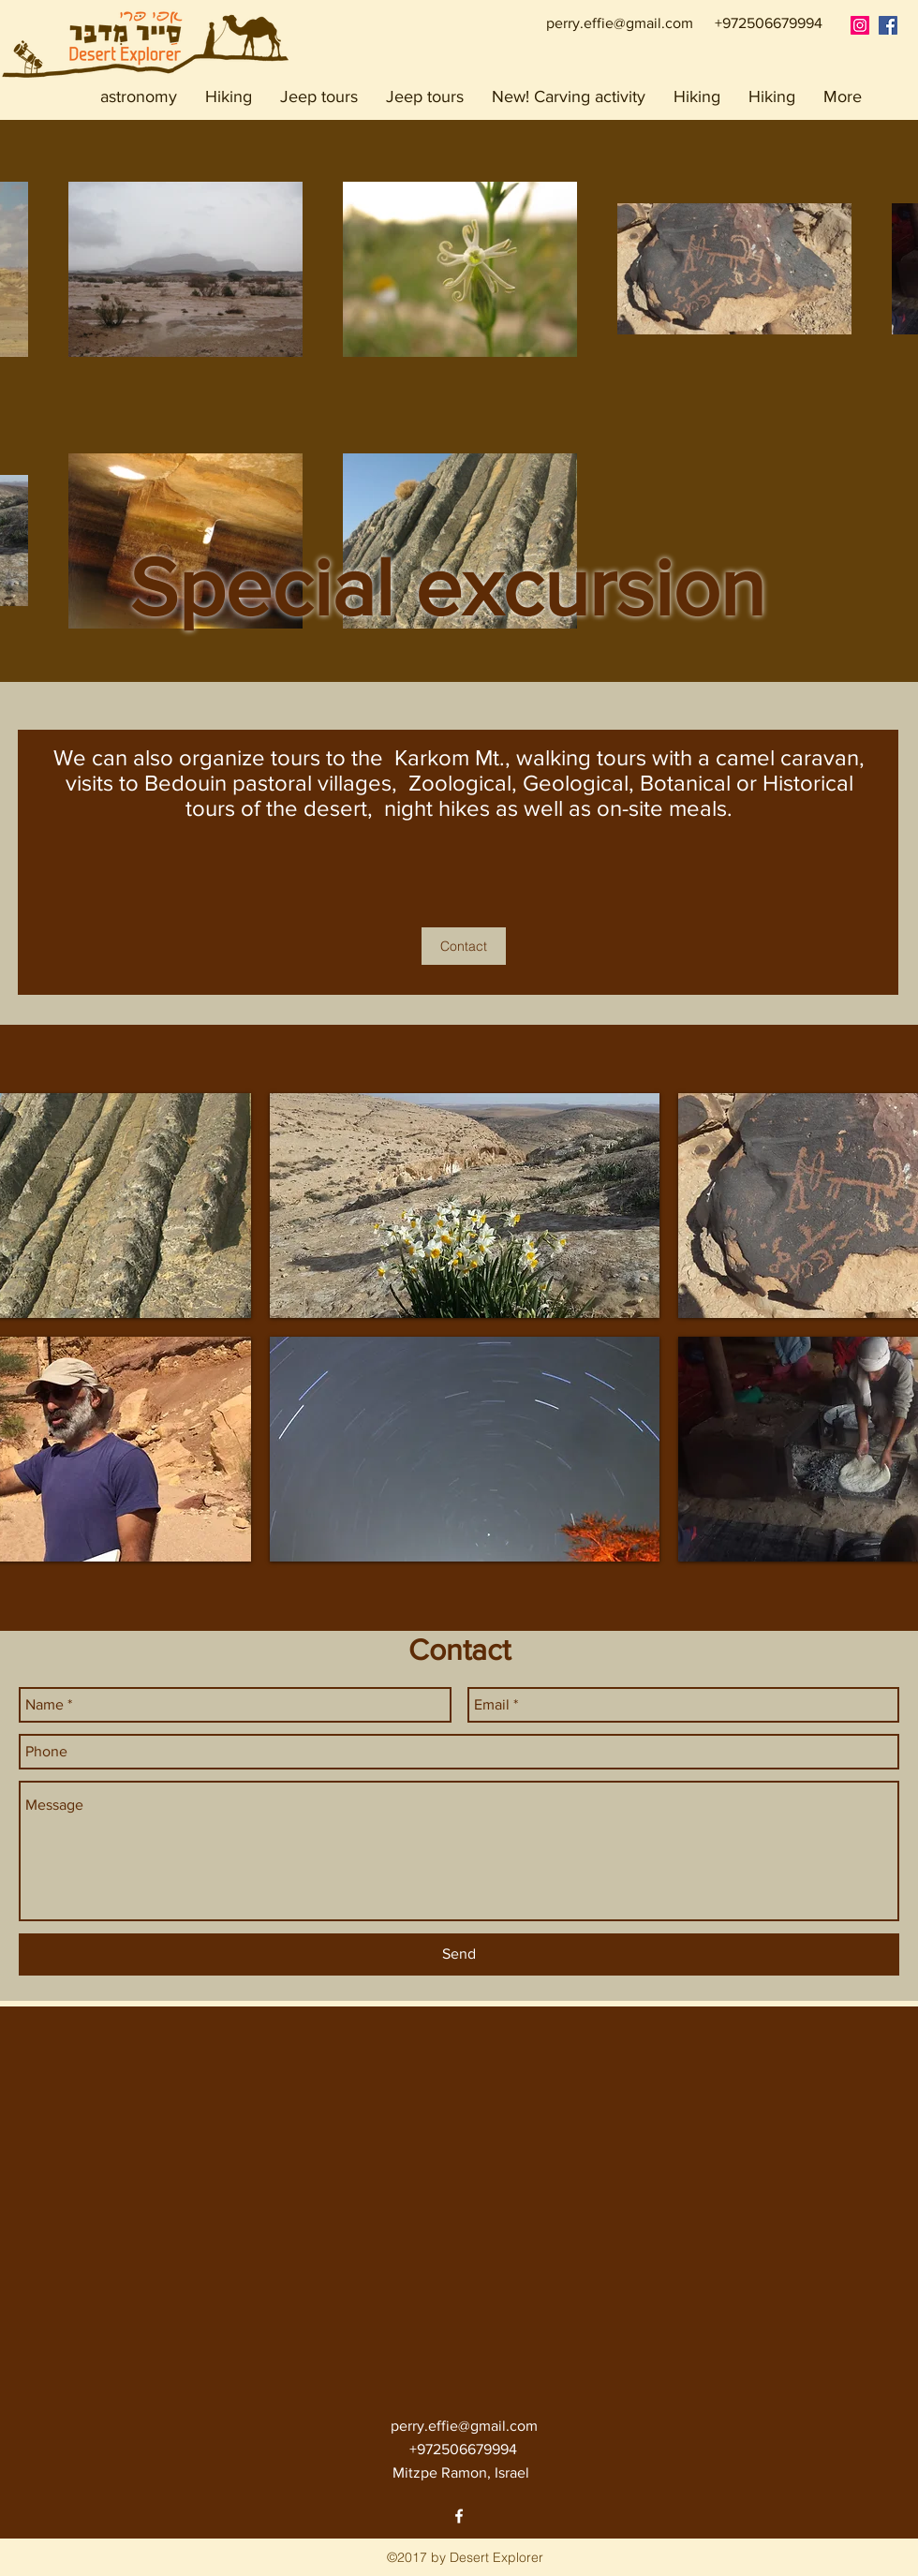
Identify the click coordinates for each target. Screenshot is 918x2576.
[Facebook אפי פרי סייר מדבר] (888, 25)
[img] (465, 1205)
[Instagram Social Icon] (860, 25)
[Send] (459, 1954)
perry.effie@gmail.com (619, 23)
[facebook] (459, 2516)
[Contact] (464, 946)
